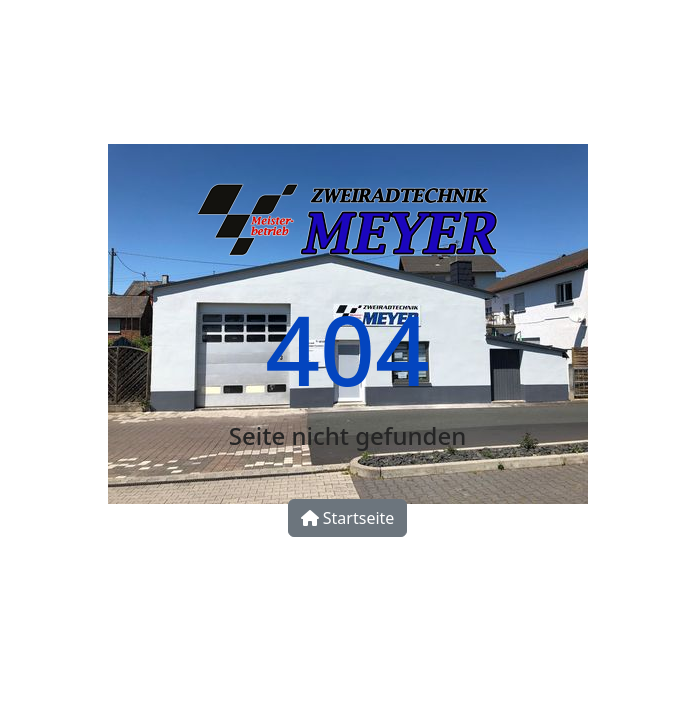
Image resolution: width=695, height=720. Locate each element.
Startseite (348, 518)
